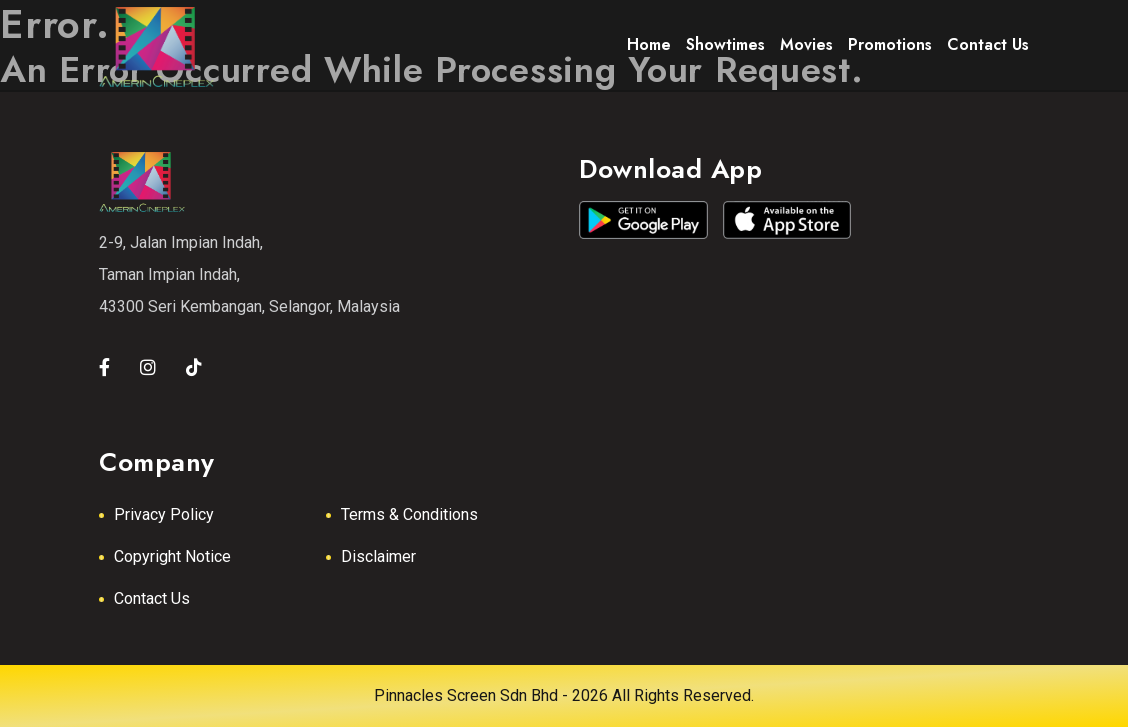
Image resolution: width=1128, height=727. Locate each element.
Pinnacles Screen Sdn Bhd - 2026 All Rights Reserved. (564, 695)
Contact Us (152, 598)
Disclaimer (378, 556)
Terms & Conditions (409, 514)
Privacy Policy (164, 514)
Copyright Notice (172, 556)
